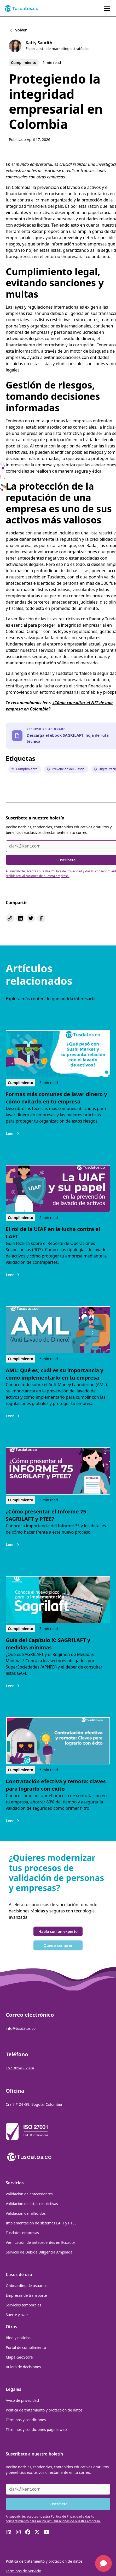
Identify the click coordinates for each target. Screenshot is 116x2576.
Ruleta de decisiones (23, 2366)
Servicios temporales (23, 2304)
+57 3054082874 (20, 2067)
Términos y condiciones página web (36, 2429)
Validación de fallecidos (26, 2213)
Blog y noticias (18, 2337)
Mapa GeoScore (19, 2357)
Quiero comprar (57, 1945)
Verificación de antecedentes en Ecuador (40, 2242)
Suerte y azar (17, 2314)
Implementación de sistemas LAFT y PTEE (41, 2222)
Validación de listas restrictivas (32, 2203)
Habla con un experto (58, 1931)
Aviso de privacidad (22, 2400)
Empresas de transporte (26, 2295)
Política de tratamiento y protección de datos (44, 2410)
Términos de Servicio (23, 2570)
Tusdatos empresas (22, 2232)
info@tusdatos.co (21, 2028)
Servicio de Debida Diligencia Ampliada (39, 2252)
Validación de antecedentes (29, 2193)
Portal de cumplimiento (26, 2347)
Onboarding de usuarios (27, 2285)
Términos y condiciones (26, 2419)
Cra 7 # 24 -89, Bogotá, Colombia (34, 2104)
